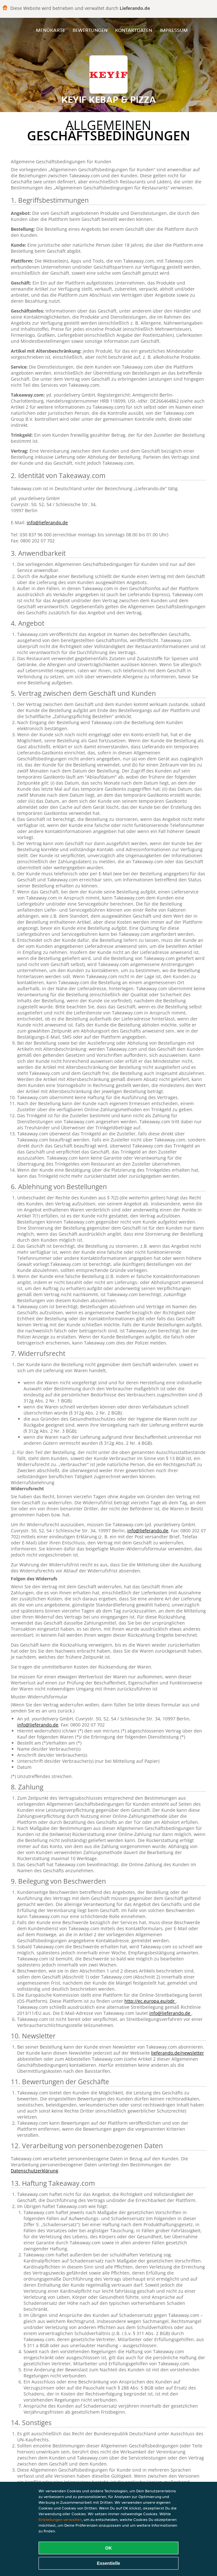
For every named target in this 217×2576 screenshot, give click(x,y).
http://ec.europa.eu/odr (150, 2001)
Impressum (174, 30)
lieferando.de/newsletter (177, 2053)
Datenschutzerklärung (34, 2171)
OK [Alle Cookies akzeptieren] (108, 2548)
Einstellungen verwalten (60, 2519)
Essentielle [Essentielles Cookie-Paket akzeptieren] (108, 2563)
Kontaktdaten (133, 30)
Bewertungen (90, 30)
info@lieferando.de (47, 522)
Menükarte (50, 30)
